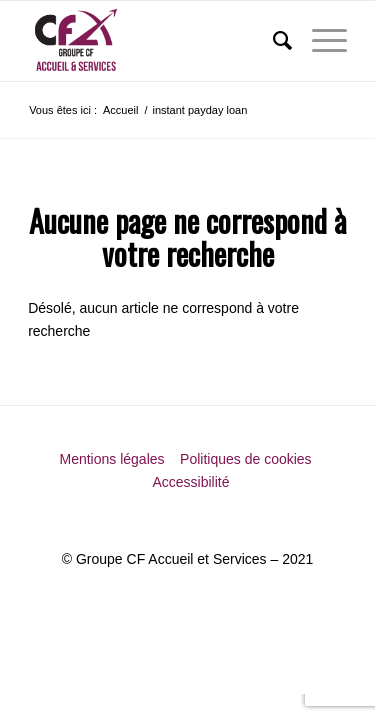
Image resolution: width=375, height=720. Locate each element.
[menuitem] (272, 41)
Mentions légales (113, 459)
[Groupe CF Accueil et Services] (155, 41)
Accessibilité (190, 482)
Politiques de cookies (247, 459)
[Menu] (319, 41)
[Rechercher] (272, 41)
